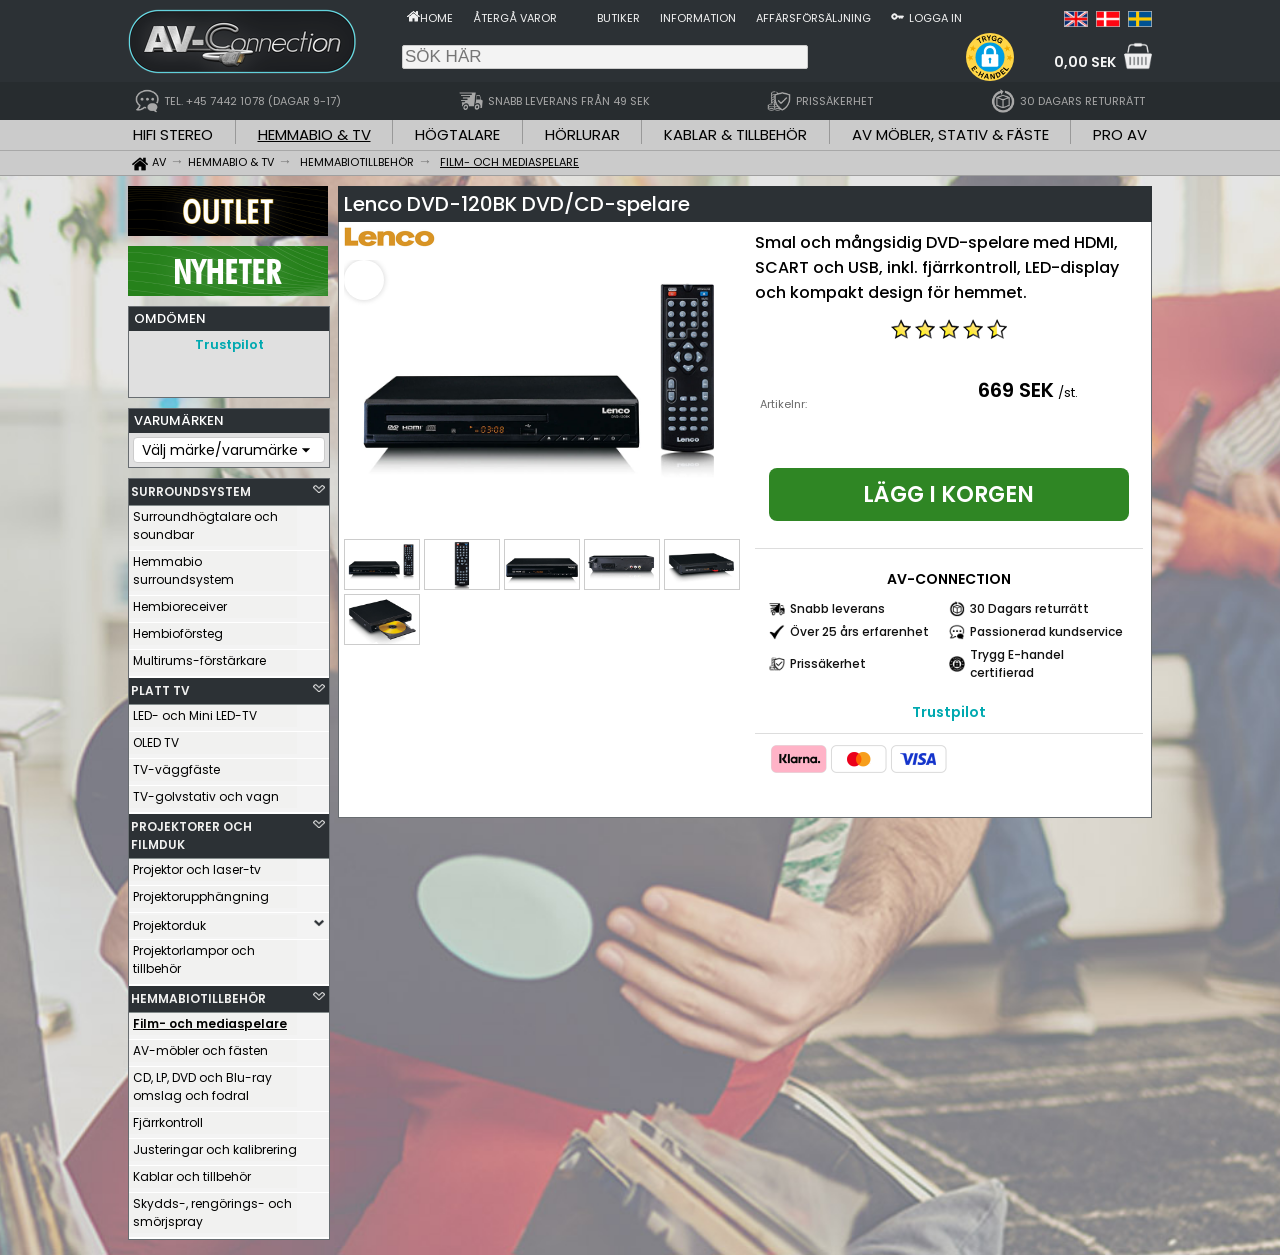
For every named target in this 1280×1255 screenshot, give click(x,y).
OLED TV (156, 737)
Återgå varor (515, 18)
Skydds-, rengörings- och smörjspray (212, 1207)
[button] (990, 57)
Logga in (935, 18)
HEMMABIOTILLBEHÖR (198, 993)
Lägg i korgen (948, 494)
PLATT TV (160, 685)
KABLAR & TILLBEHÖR (735, 134)
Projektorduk (169, 920)
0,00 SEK (1085, 62)
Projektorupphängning (201, 891)
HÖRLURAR (582, 134)
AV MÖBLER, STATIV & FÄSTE (950, 134)
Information (698, 18)
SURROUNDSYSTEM (191, 486)
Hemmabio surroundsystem (183, 565)
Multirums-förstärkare (199, 655)
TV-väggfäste (176, 764)
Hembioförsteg (178, 628)
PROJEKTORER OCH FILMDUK (191, 830)
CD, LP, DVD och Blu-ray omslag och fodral (202, 1081)
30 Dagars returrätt (1029, 608)
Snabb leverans (837, 608)
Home (436, 18)
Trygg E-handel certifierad (1017, 663)
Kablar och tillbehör (192, 1171)
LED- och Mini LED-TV (195, 710)
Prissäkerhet (828, 663)
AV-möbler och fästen (200, 1045)
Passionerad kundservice (1046, 631)
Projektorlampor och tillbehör (194, 954)
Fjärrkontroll (168, 1117)
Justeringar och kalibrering (215, 1144)
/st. (1068, 392)
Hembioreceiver (180, 601)
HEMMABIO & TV (314, 134)
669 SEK (1016, 390)
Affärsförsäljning (813, 18)
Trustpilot (229, 344)
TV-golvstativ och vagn (206, 791)
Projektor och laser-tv (197, 864)
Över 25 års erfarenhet (859, 631)
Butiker (618, 18)
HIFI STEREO (173, 134)
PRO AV (1120, 134)
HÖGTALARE (457, 134)
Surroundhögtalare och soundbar (205, 520)
